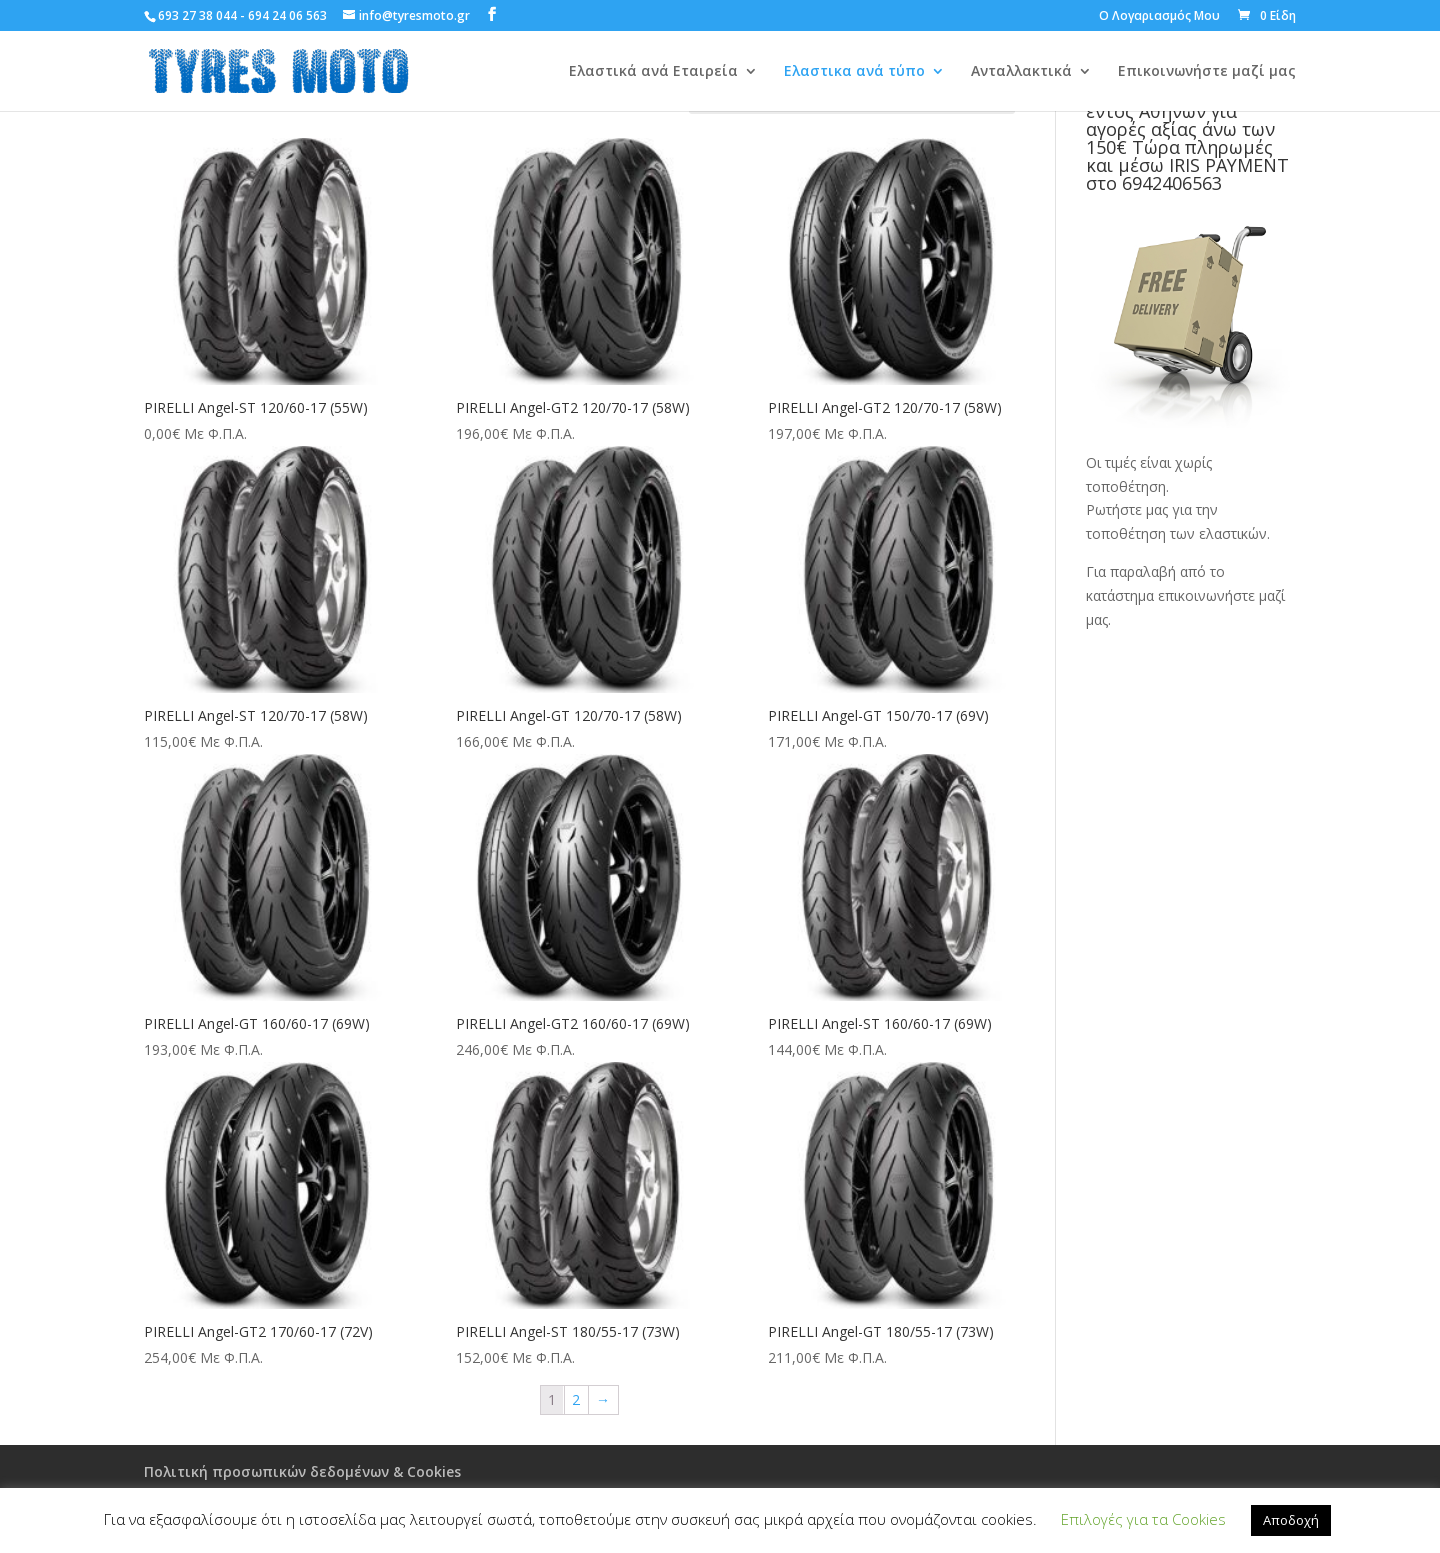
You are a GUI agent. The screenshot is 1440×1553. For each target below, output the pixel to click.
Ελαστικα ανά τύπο (854, 72)
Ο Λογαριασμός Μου (1159, 17)
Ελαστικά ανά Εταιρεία (653, 72)
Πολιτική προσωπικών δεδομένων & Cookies (302, 1471)
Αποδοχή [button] (1291, 1520)
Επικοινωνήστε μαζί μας (1207, 72)
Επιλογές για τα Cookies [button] (1143, 1519)
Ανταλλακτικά (1021, 72)
